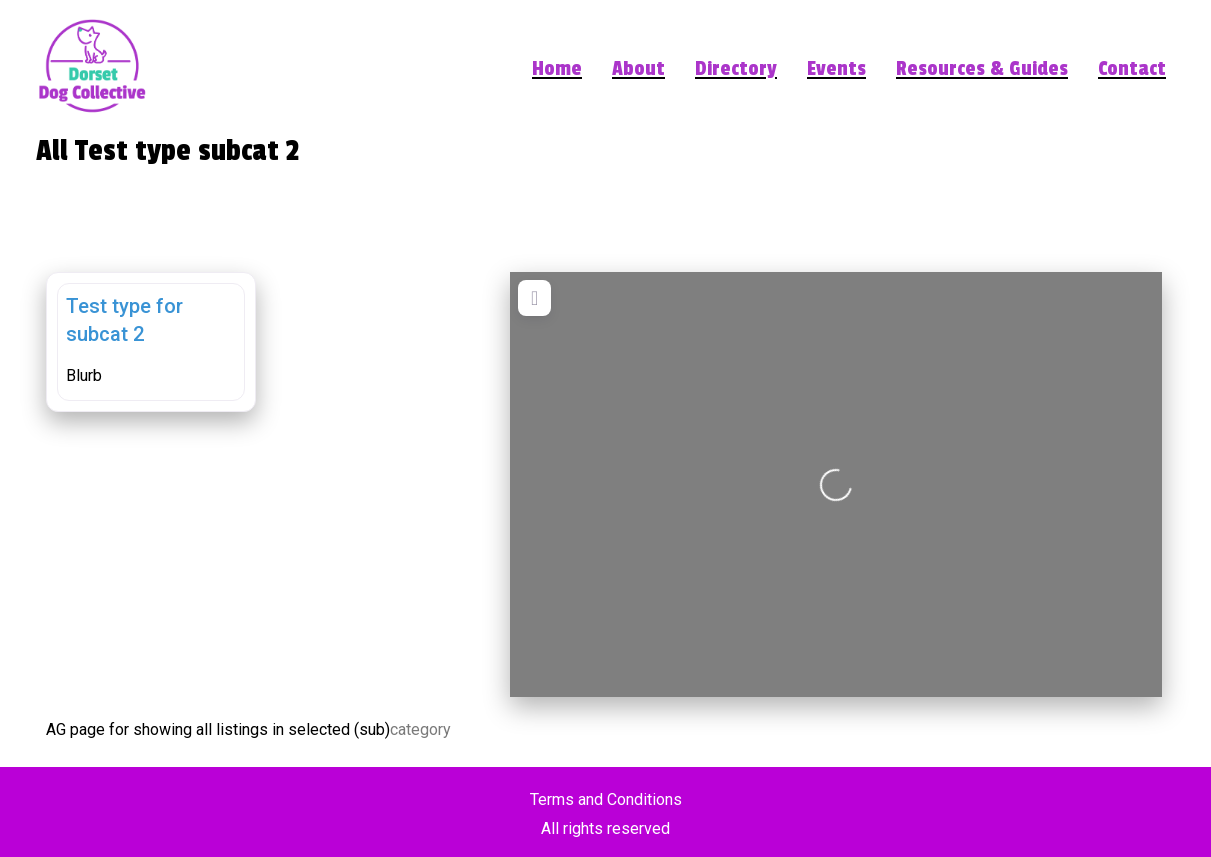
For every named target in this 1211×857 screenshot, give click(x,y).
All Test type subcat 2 (167, 151)
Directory (736, 69)
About (638, 69)
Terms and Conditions (606, 799)
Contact (1132, 69)
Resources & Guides (982, 69)
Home (557, 69)
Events (836, 69)
